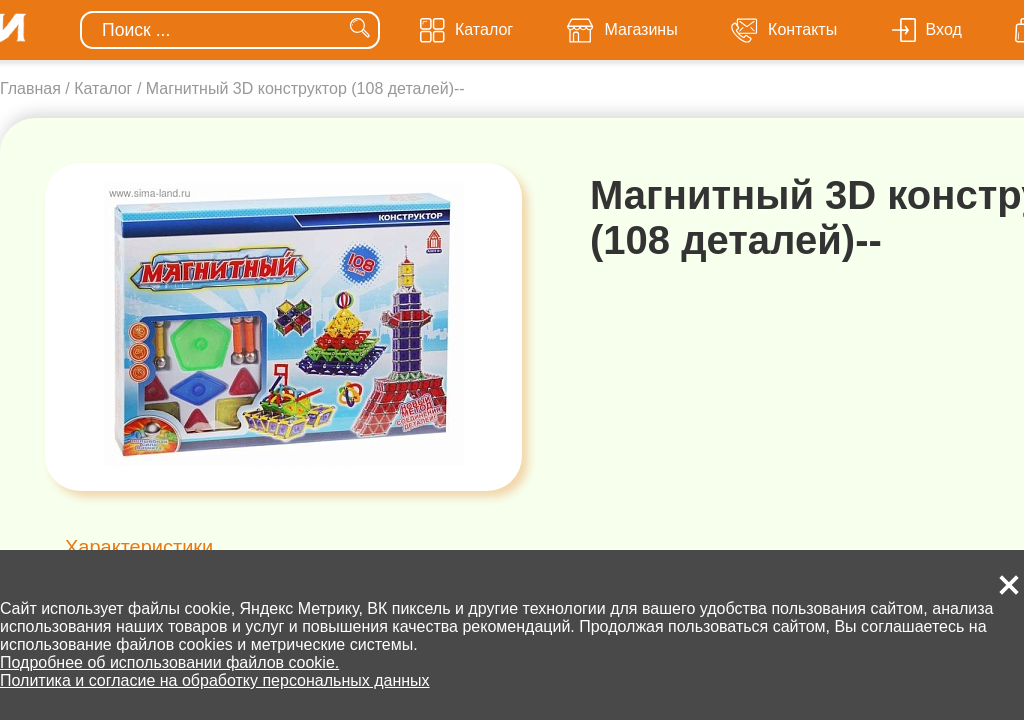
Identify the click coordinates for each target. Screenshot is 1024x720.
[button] (1009, 585)
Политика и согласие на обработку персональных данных (215, 680)
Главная (30, 88)
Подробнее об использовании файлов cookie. (169, 662)
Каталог (103, 88)
